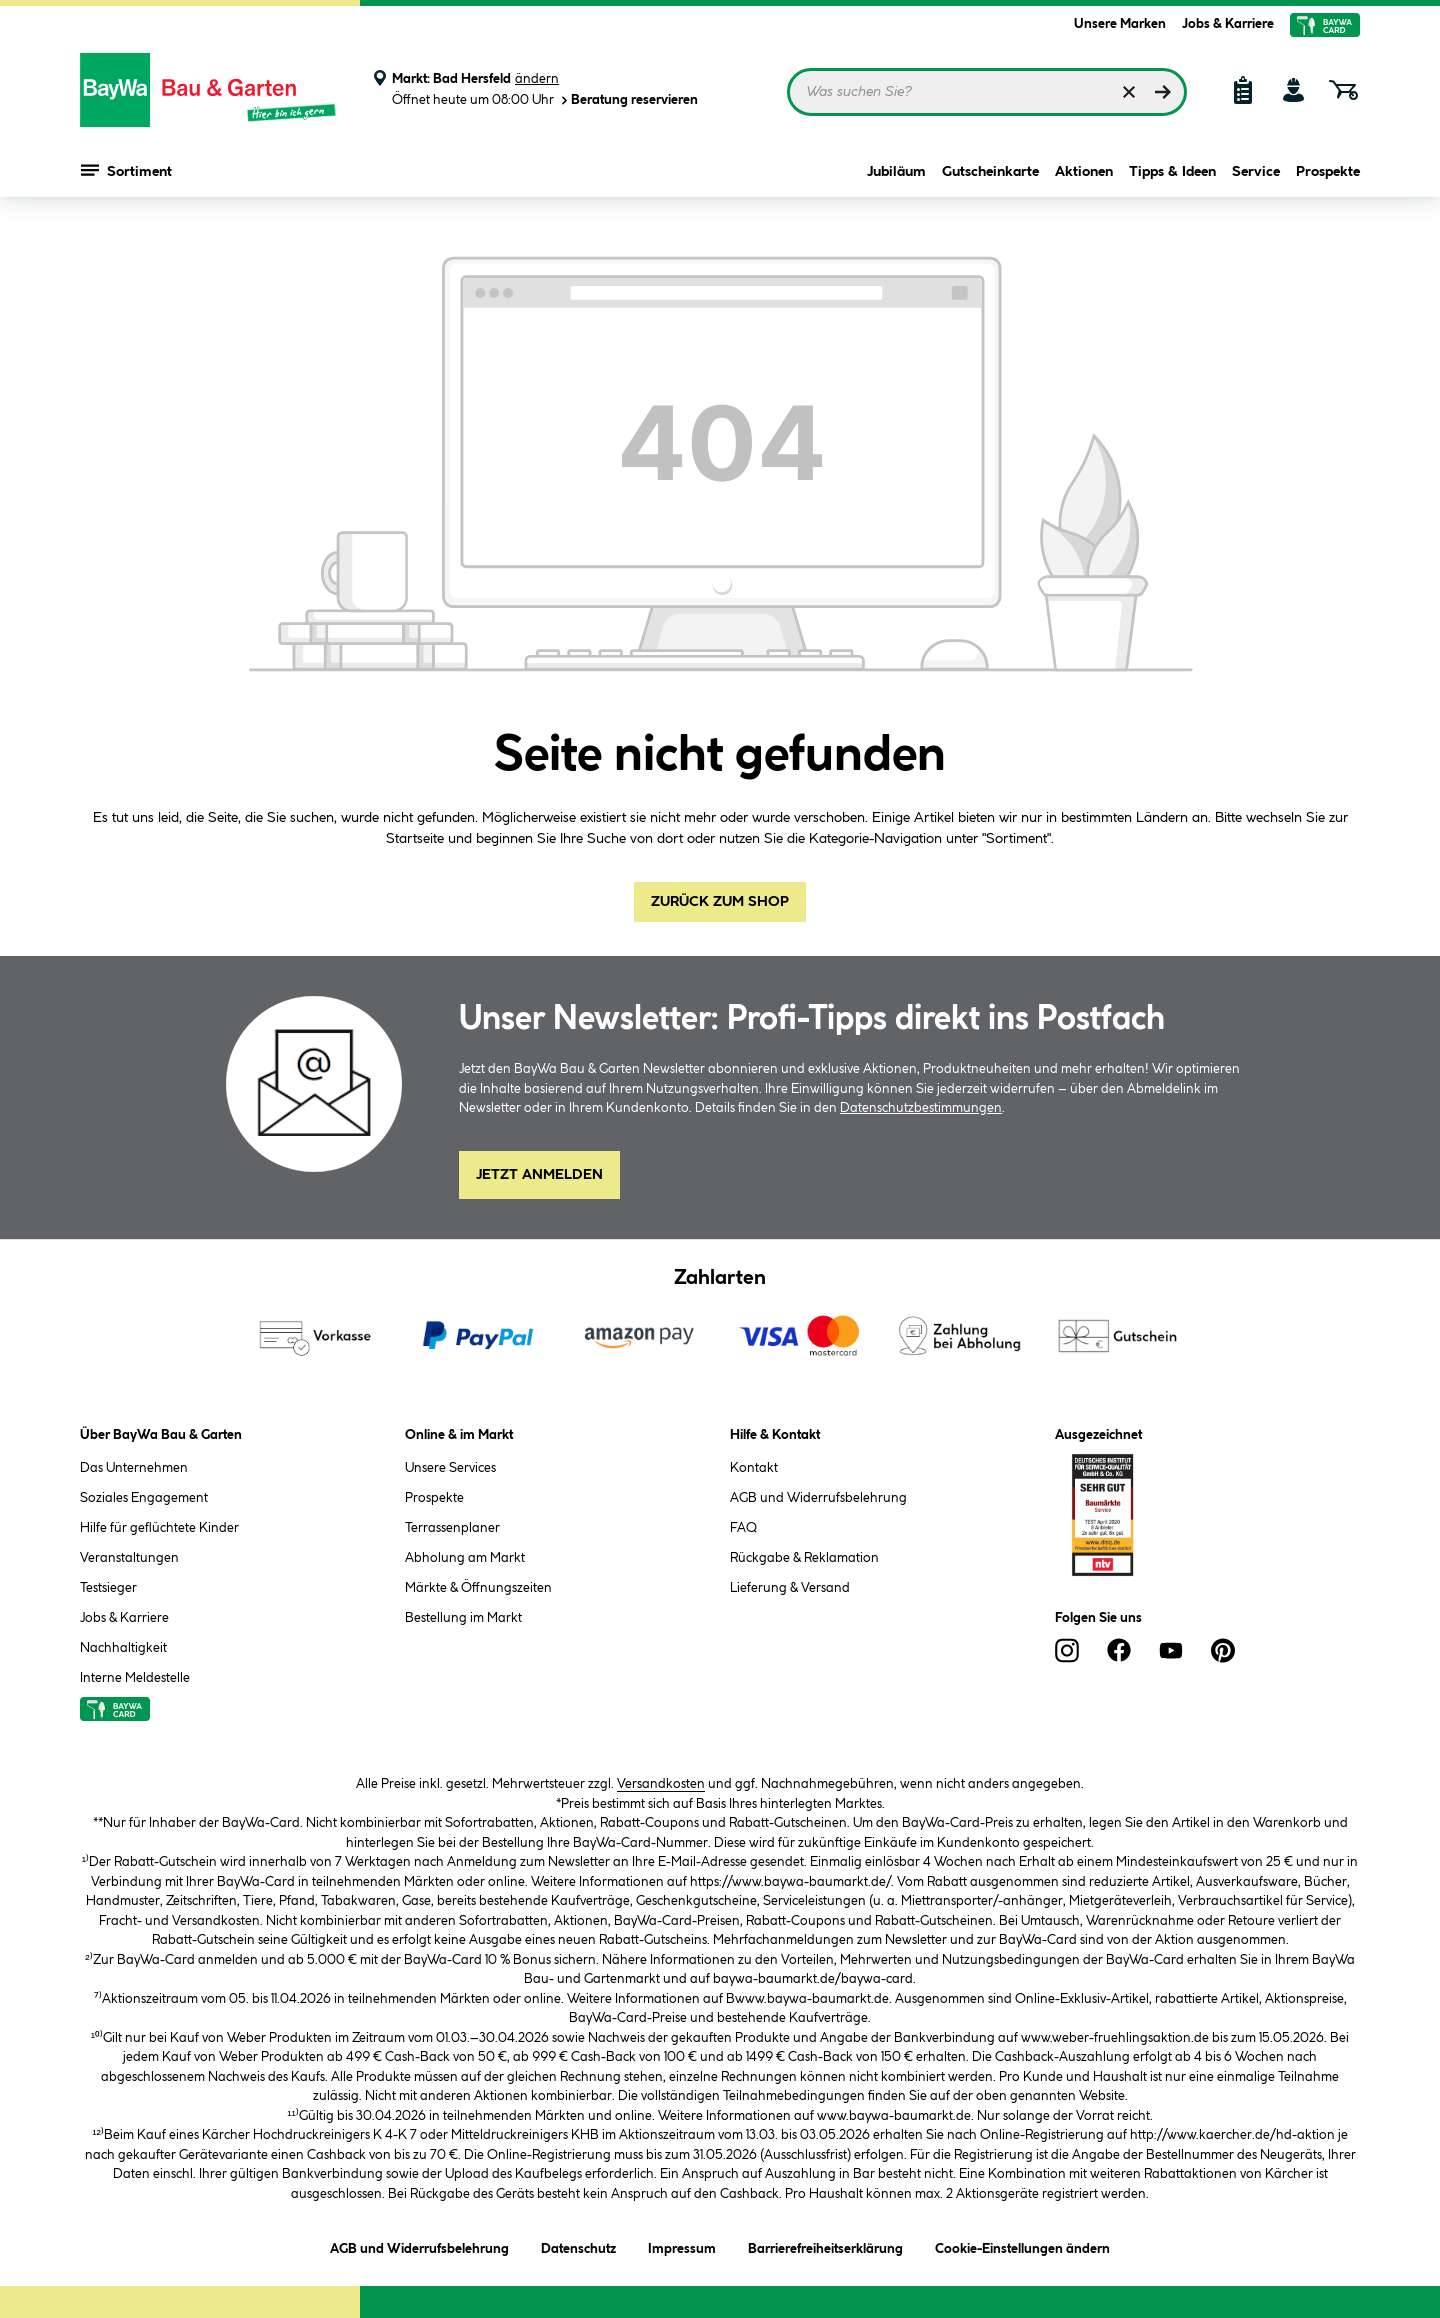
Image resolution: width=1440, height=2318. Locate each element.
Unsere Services (450, 1468)
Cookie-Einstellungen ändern (1022, 2245)
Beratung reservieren (628, 100)
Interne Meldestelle (135, 1678)
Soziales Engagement (144, 1498)
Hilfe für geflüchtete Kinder (159, 1528)
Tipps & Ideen (1172, 172)
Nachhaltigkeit (123, 1648)
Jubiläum (896, 172)
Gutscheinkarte (990, 172)
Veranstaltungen (129, 1558)
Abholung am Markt (465, 1558)
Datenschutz (578, 2245)
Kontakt (754, 1468)
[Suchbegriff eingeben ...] (987, 92)
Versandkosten (661, 1784)
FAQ (743, 1528)
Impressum (682, 2245)
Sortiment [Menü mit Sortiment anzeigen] (126, 170)
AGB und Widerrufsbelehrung (818, 1498)
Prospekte (1328, 172)
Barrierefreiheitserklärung (825, 2245)
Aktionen (1084, 172)
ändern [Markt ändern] (537, 79)
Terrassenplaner (452, 1528)
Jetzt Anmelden (539, 1175)
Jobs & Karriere (1228, 24)
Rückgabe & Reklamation (804, 1558)
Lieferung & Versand (790, 1588)
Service (1256, 172)
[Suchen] (1163, 92)
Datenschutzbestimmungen (921, 1108)
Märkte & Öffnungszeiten (478, 1588)
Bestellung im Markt (463, 1618)
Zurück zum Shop (720, 902)
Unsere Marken (1120, 24)
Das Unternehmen (134, 1468)
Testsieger (108, 1588)
